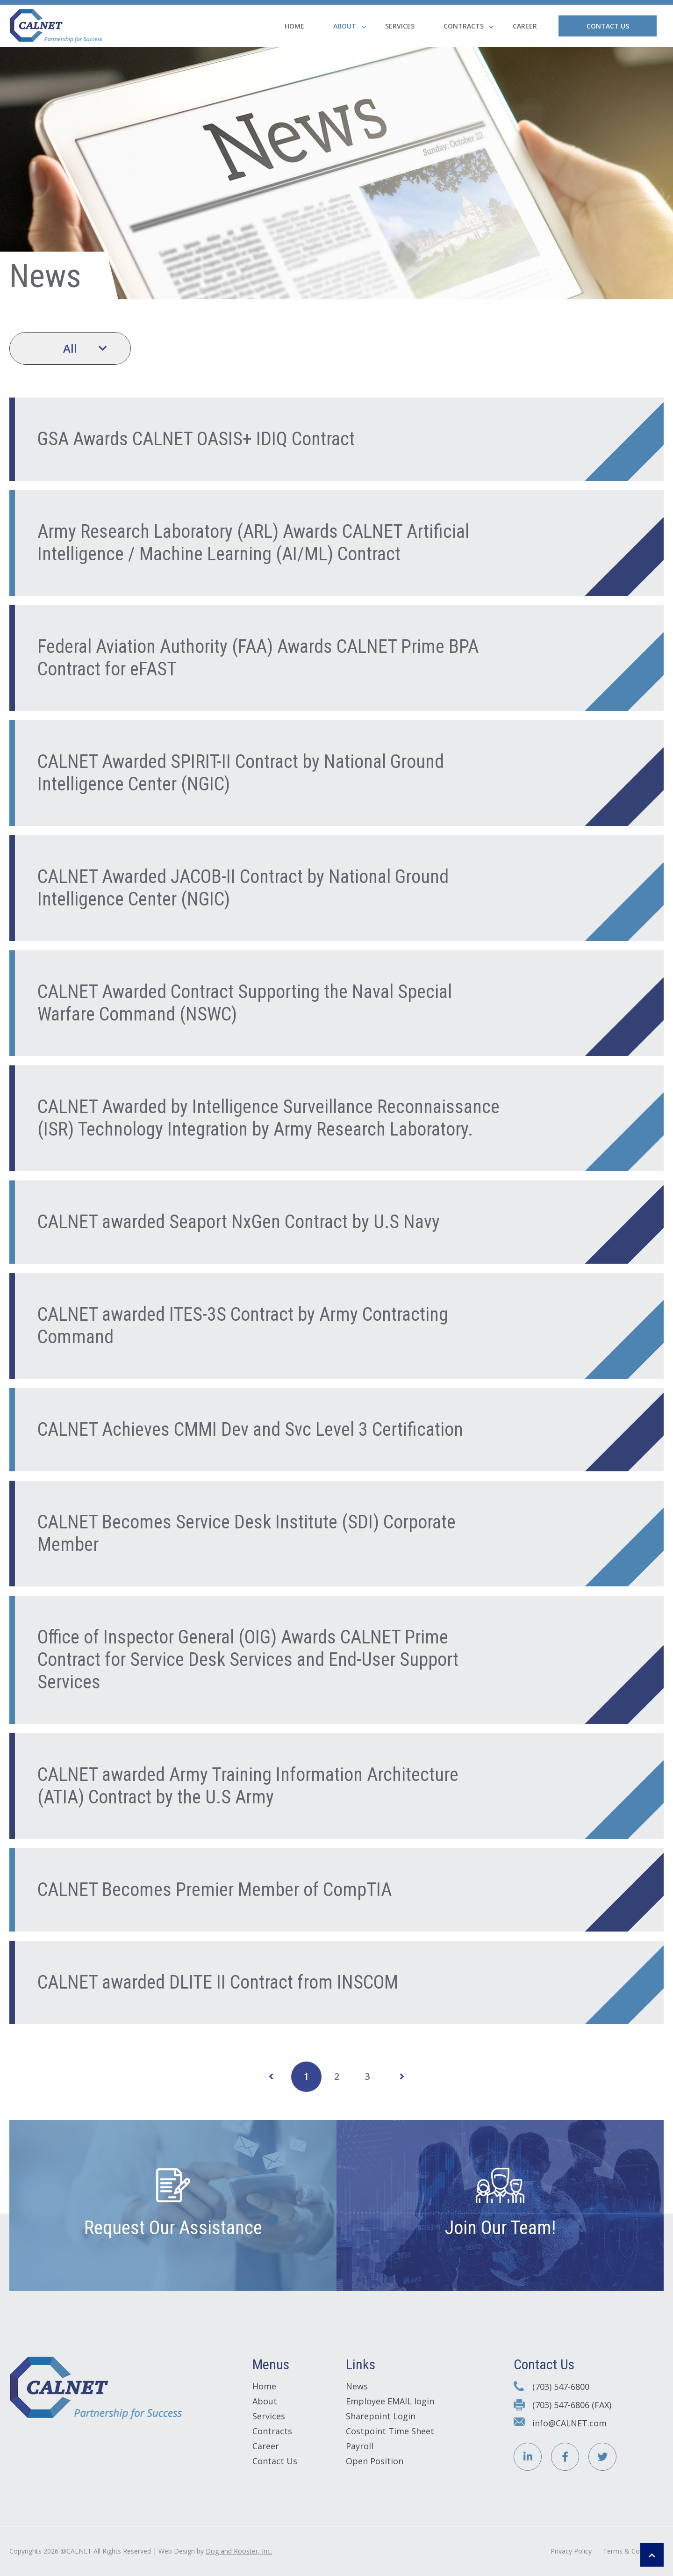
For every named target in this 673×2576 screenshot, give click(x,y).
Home (294, 26)
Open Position (374, 2461)
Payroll (359, 2446)
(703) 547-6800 (560, 2386)
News (357, 2386)
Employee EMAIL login (390, 2401)
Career (525, 26)
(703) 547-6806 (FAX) (571, 2404)
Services (400, 26)
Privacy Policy (571, 2551)
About (344, 26)
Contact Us (608, 26)
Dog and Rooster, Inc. (239, 2551)
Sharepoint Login (380, 2416)
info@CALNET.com (569, 2423)
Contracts (464, 26)
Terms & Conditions (633, 2551)
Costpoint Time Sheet (390, 2431)
